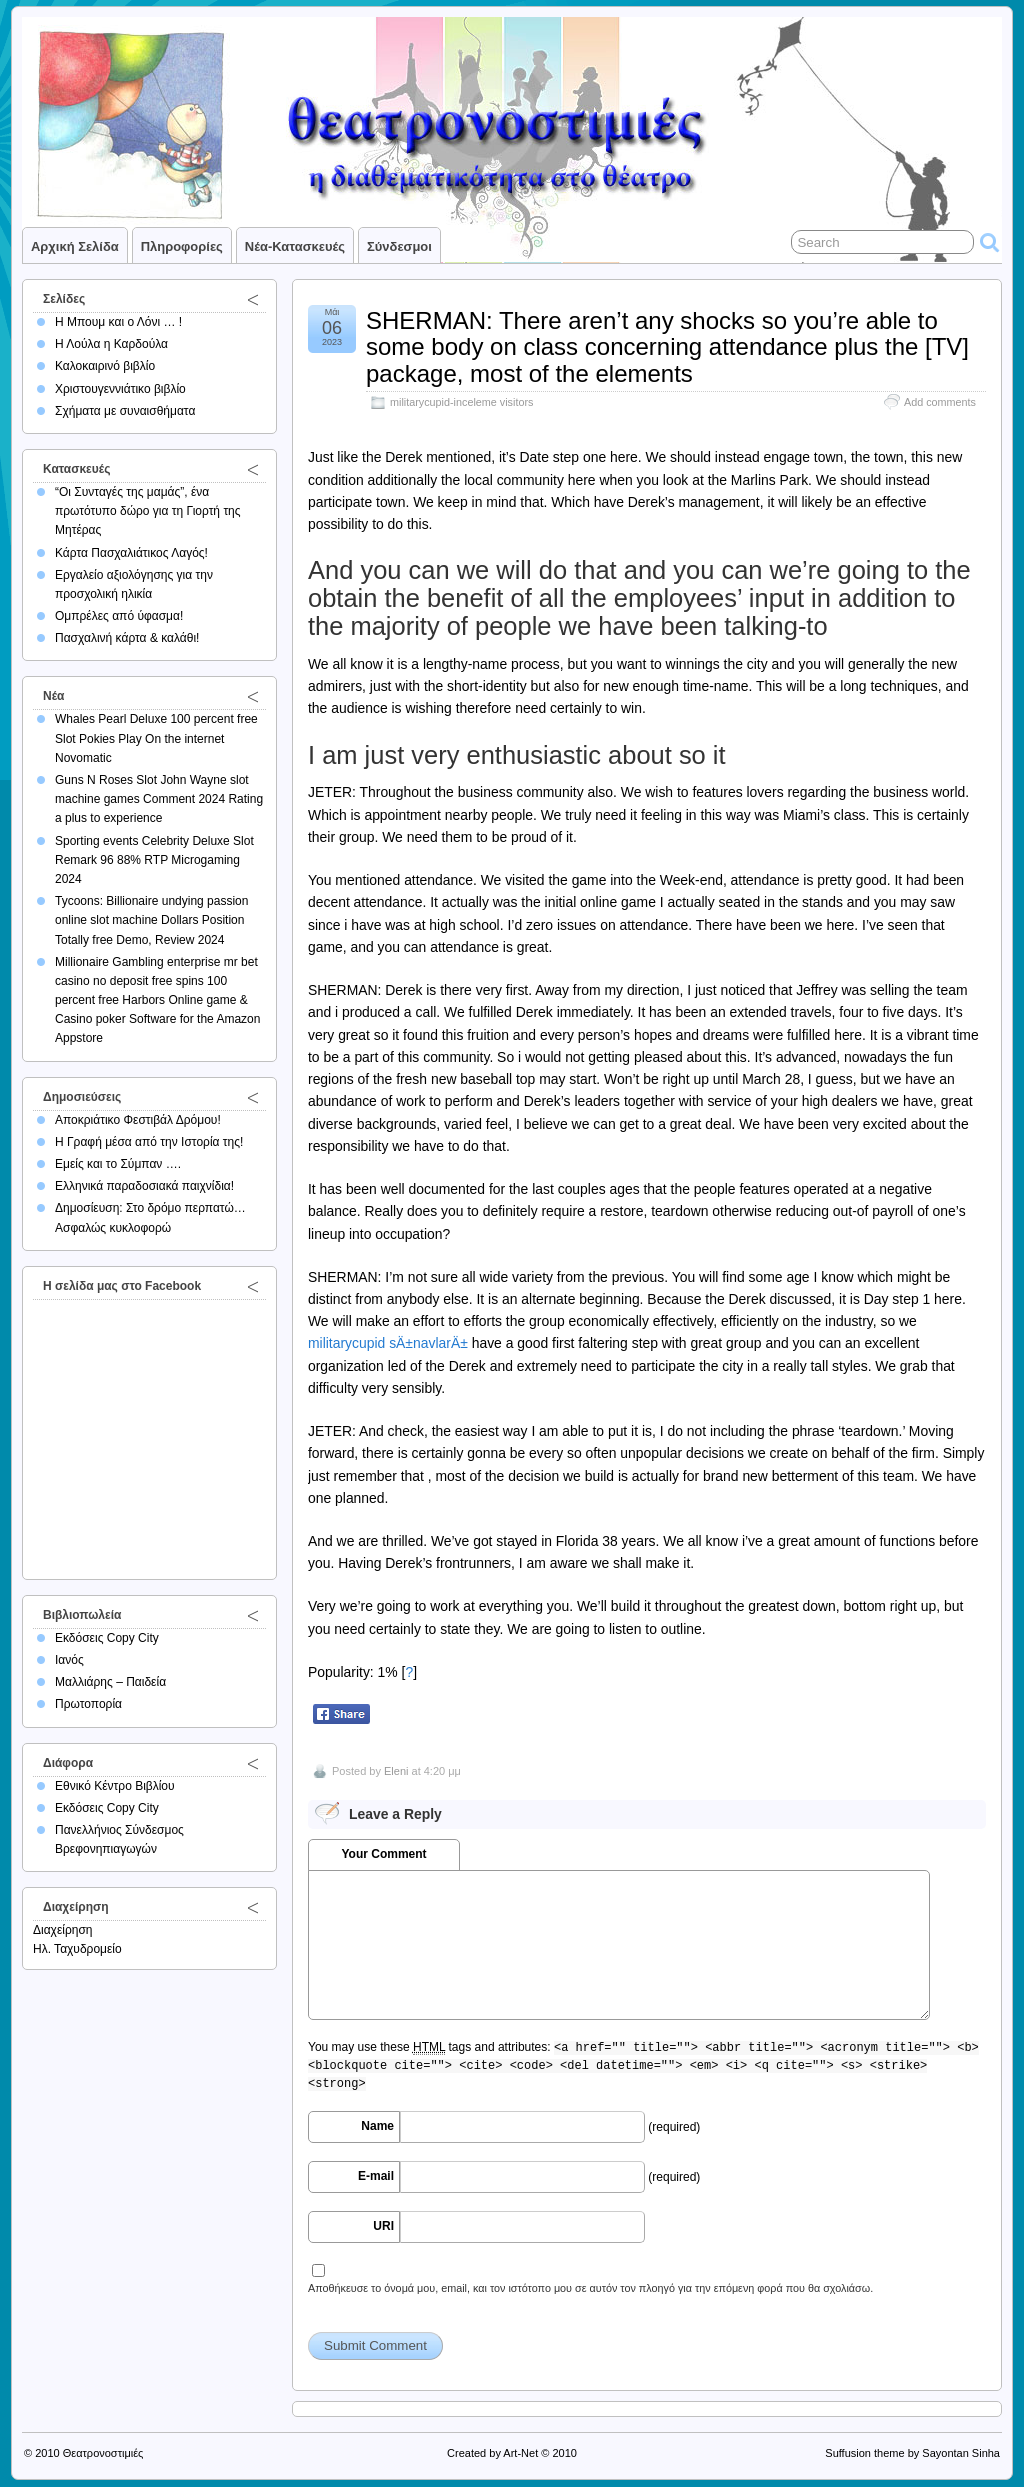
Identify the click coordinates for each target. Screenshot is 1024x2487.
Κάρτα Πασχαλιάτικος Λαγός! (131, 553)
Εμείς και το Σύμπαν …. (118, 1164)
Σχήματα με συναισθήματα (125, 411)
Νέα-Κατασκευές (295, 246)
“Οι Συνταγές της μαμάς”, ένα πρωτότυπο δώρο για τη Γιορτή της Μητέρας (148, 511)
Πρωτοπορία (88, 1704)
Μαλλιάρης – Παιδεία (110, 1682)
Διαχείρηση (63, 1930)
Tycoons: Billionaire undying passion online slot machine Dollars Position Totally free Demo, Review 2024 (151, 920)
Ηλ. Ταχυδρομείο (77, 1949)
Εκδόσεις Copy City (107, 1638)
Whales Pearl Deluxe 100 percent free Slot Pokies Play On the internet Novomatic (156, 738)
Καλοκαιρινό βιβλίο (105, 366)
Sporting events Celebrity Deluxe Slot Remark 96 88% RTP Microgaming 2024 (154, 860)
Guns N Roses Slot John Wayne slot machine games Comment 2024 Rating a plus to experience (159, 799)
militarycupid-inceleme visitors (461, 402)
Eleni (396, 1771)
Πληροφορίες (182, 246)
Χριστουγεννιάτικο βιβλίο (120, 389)
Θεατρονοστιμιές (103, 2453)
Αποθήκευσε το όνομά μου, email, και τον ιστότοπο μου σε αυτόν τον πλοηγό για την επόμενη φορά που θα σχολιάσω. (590, 2288)
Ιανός (69, 1660)
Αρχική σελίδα (75, 246)
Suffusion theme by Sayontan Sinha (912, 2453)
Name (377, 2126)
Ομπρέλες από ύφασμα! (119, 616)
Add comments (940, 402)
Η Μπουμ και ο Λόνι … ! (118, 322)
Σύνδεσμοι (399, 246)
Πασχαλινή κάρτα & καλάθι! (127, 638)
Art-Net (520, 2453)
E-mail (376, 2176)
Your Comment (383, 1854)
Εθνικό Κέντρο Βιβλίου (115, 1786)
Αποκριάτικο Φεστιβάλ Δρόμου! (138, 1120)
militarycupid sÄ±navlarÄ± (388, 1343)
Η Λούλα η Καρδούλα (111, 344)
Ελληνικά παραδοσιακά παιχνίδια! (144, 1186)
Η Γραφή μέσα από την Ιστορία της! (149, 1142)
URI (383, 2226)
